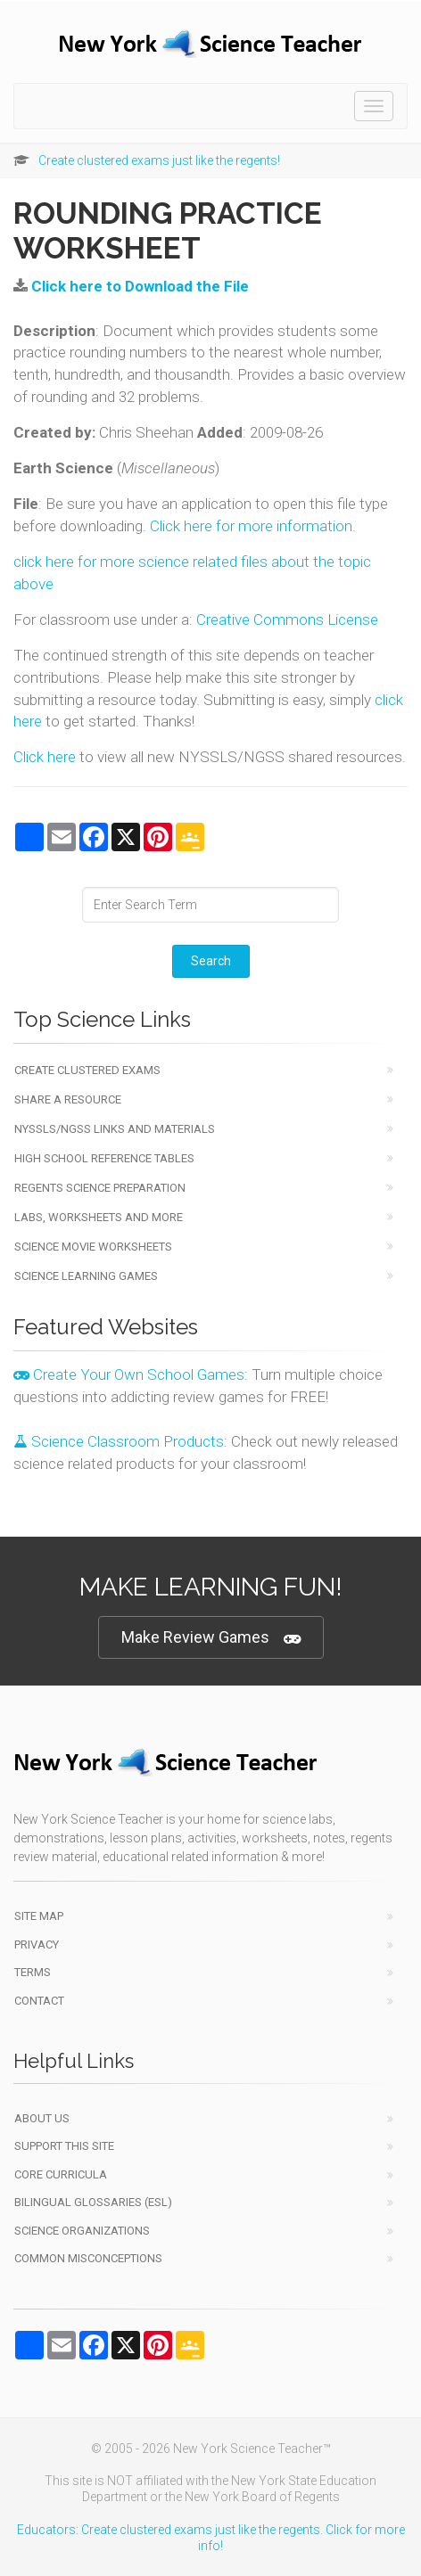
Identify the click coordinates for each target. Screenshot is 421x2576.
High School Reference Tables (104, 1158)
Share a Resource (67, 1099)
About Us (42, 2118)
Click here (44, 757)
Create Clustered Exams (87, 1070)
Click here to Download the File (140, 286)
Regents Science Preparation (100, 1187)
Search (211, 961)
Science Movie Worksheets (93, 1246)
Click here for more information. (253, 526)
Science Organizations (82, 2230)
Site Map (38, 1916)
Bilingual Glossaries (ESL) (93, 2202)
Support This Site (64, 2146)
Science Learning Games (86, 1276)
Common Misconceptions (88, 2258)
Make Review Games (211, 1638)
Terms (32, 1972)
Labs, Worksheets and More (98, 1217)
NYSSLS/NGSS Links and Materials (114, 1129)
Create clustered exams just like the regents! (159, 160)
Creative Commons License (287, 619)
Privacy (36, 1944)
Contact (39, 2000)
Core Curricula (60, 2174)
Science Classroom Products (118, 1441)
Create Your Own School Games (128, 1374)
